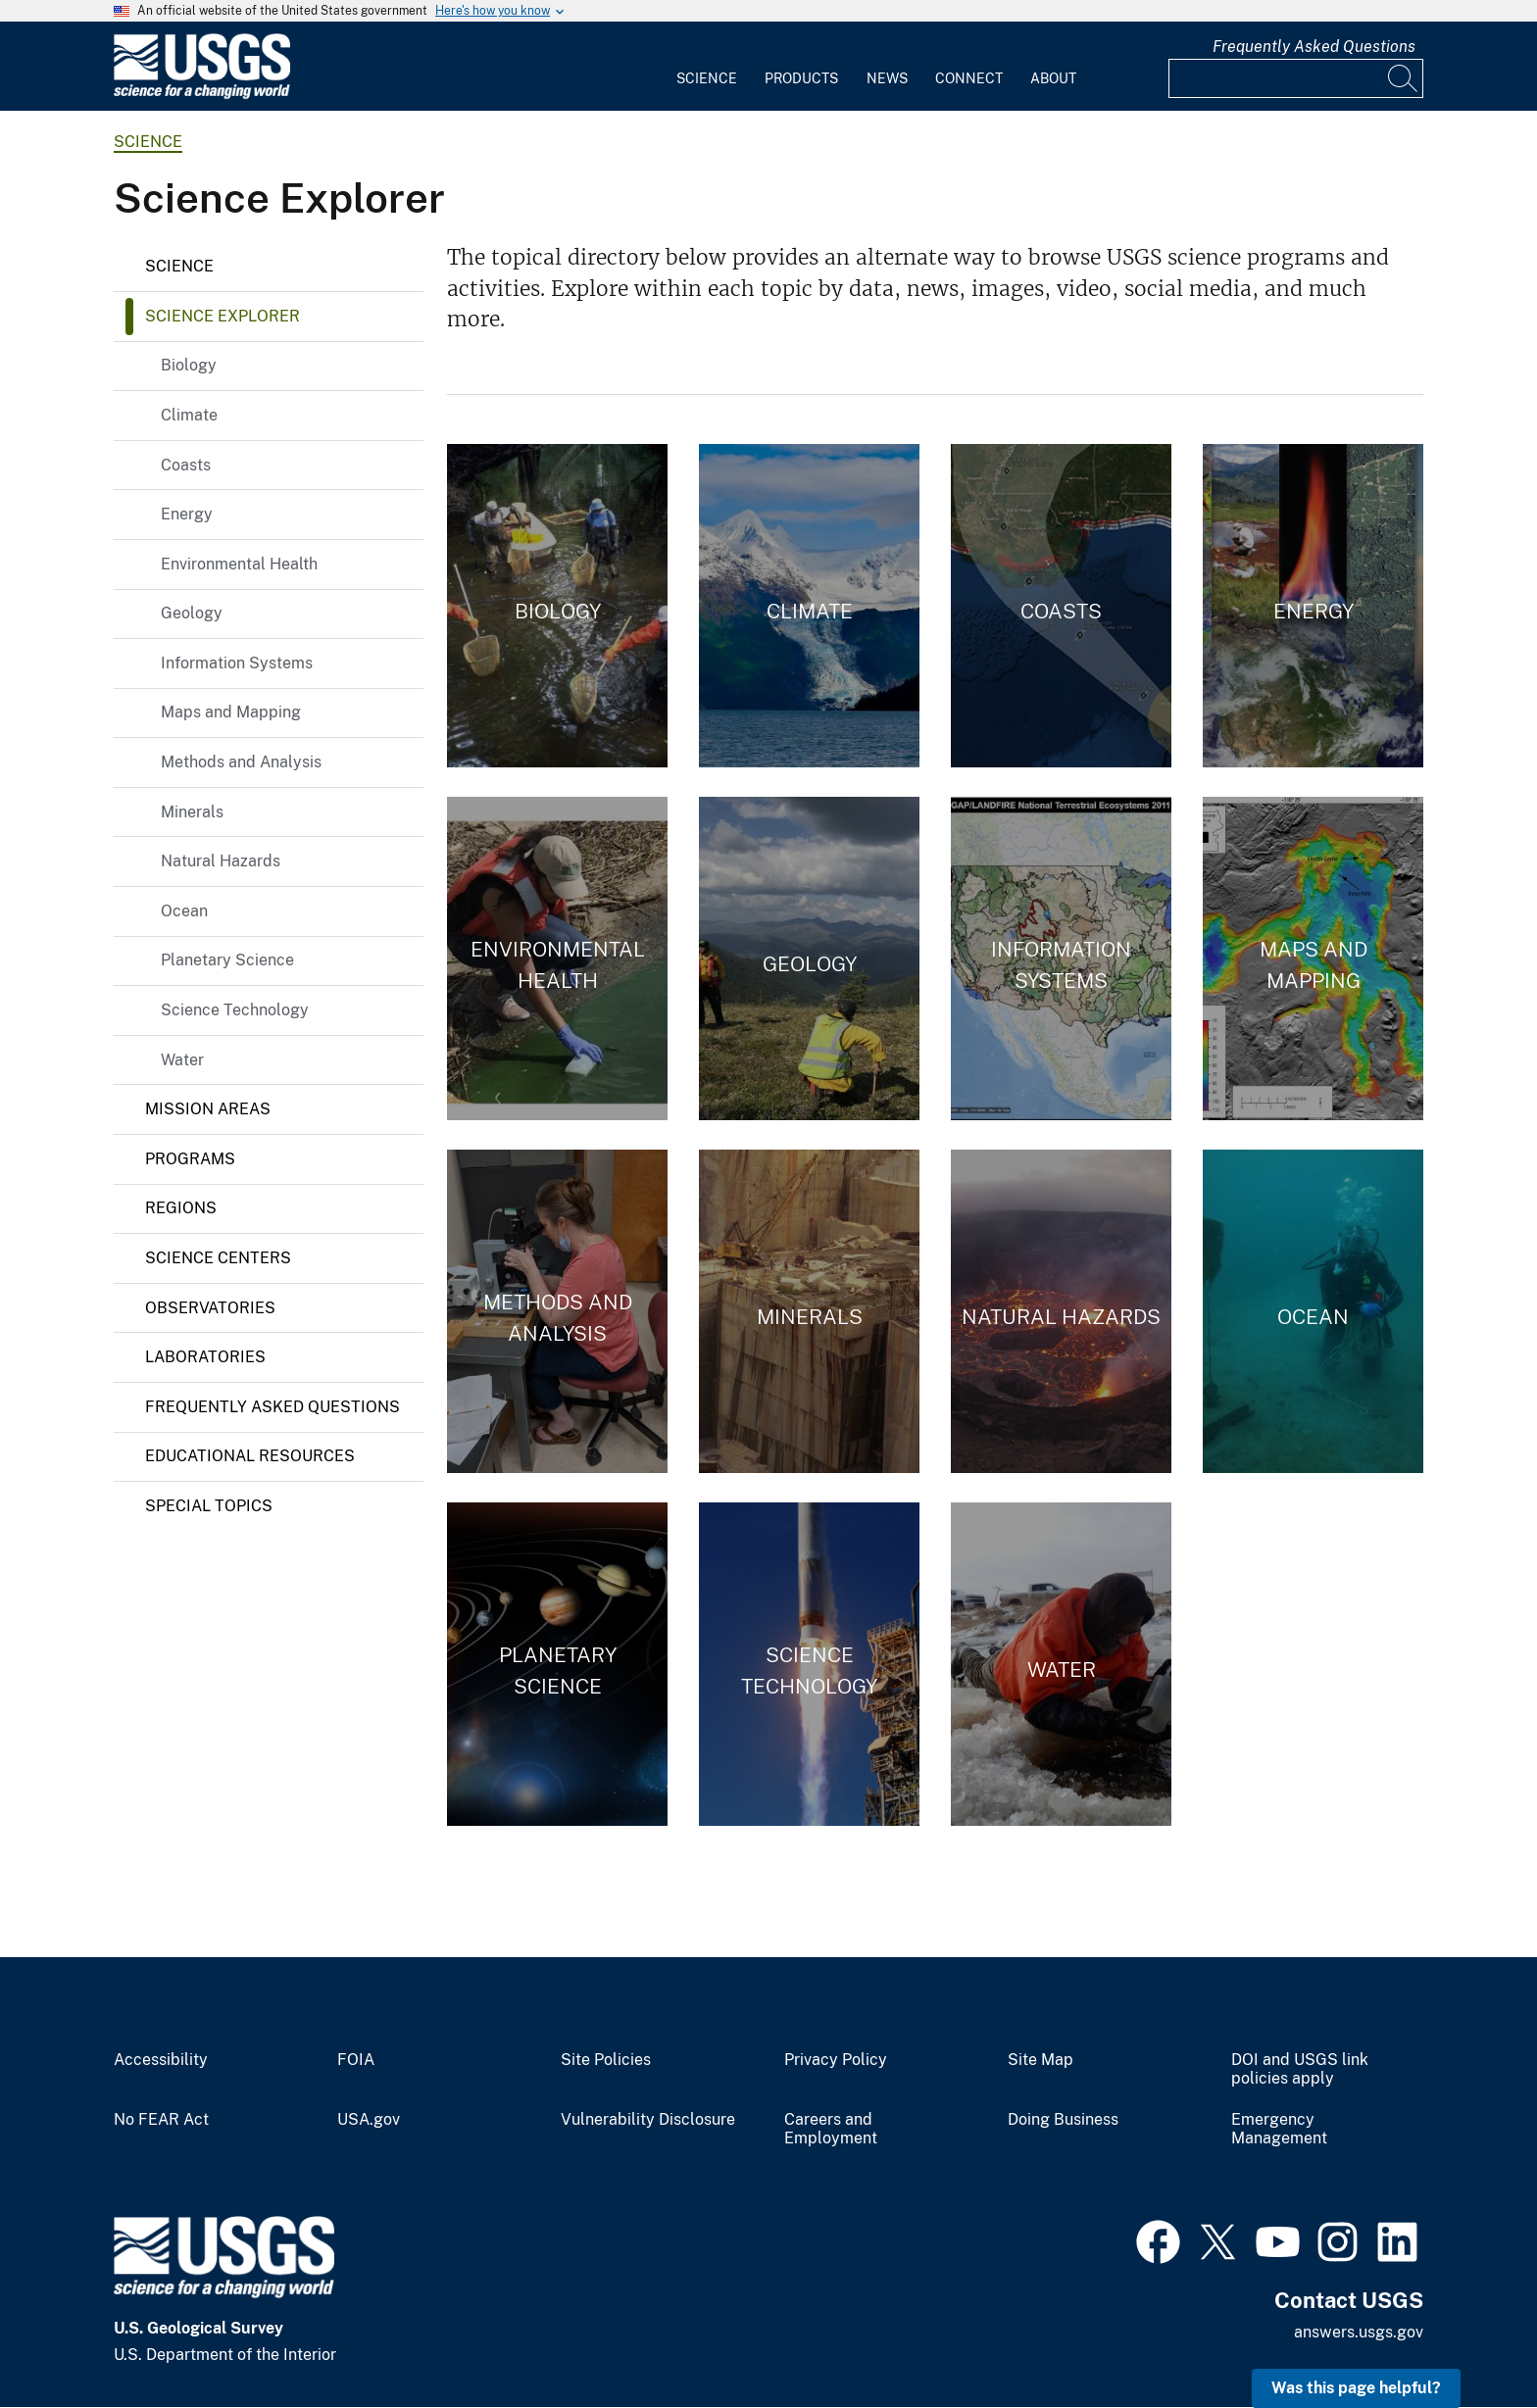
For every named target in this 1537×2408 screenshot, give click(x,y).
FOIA (355, 2060)
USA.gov (368, 2120)
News (887, 78)
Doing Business (1063, 2120)
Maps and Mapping (231, 712)
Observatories (210, 1308)
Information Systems (237, 663)
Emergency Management (1279, 2129)
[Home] (202, 94)
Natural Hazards (220, 861)
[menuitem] (707, 66)
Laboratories (205, 1357)
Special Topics (209, 1506)
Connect (969, 78)
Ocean (184, 911)
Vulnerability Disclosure (648, 2120)
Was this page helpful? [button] (1356, 2388)
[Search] (1403, 78)
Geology (192, 613)
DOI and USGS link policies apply (1299, 2069)
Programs (190, 1159)
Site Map (1040, 2060)
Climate (189, 415)
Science (706, 78)
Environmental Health (239, 564)
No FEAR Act (161, 2120)
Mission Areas (208, 1109)
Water (182, 1060)
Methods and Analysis (241, 762)
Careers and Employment (830, 2129)
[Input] (1295, 78)
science (148, 141)
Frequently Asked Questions (1314, 46)
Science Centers (218, 1258)
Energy (187, 514)
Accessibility (161, 2060)
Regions (181, 1208)
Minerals (192, 812)
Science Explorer (222, 316)
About (1053, 78)
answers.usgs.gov (1358, 2332)
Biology (189, 365)
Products (801, 78)
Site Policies (606, 2060)
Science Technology (235, 1010)
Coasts (186, 465)
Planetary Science (227, 960)
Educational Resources (250, 1456)
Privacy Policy (835, 2060)
